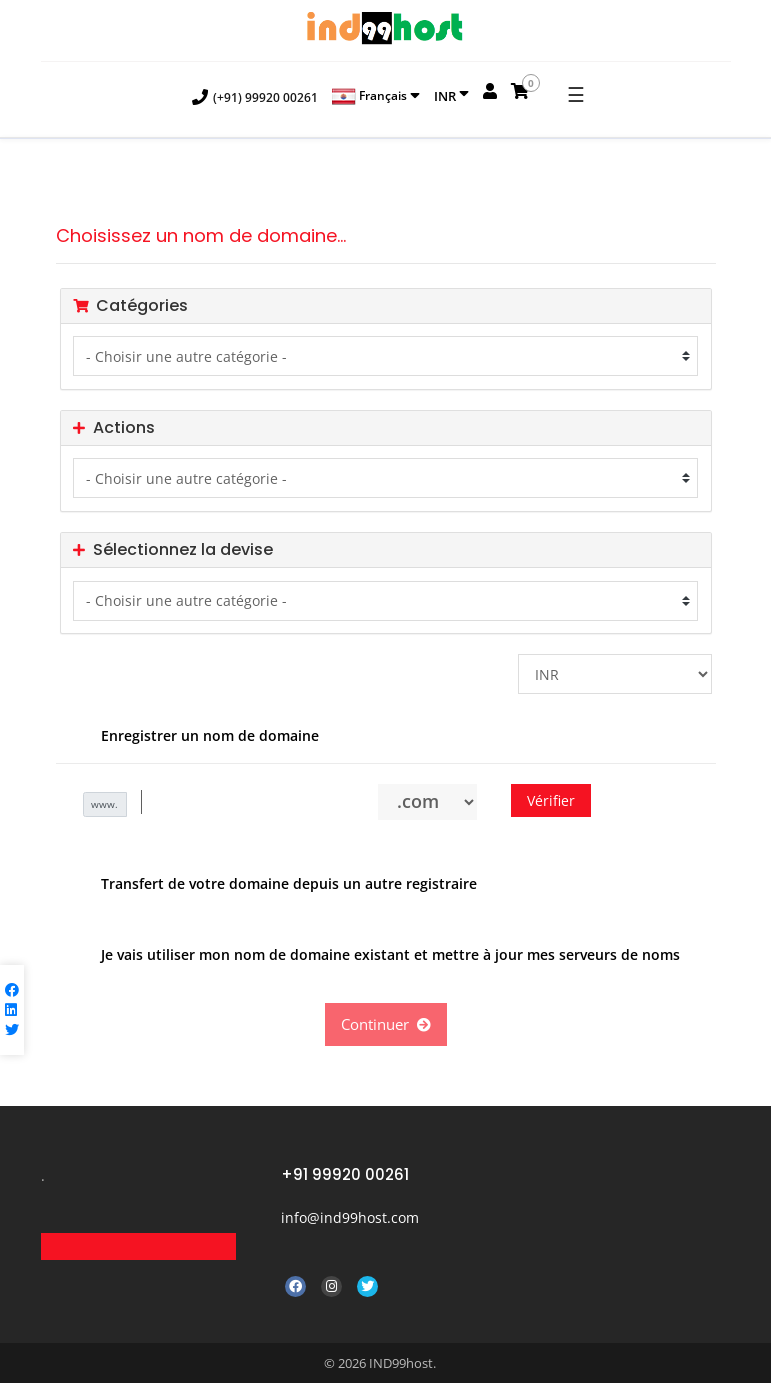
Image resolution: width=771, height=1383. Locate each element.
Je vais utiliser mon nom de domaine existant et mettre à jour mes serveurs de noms (375, 956)
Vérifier (551, 800)
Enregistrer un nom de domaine (195, 737)
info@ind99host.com (350, 1217)
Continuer (386, 1024)
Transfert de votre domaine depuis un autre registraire (274, 885)
